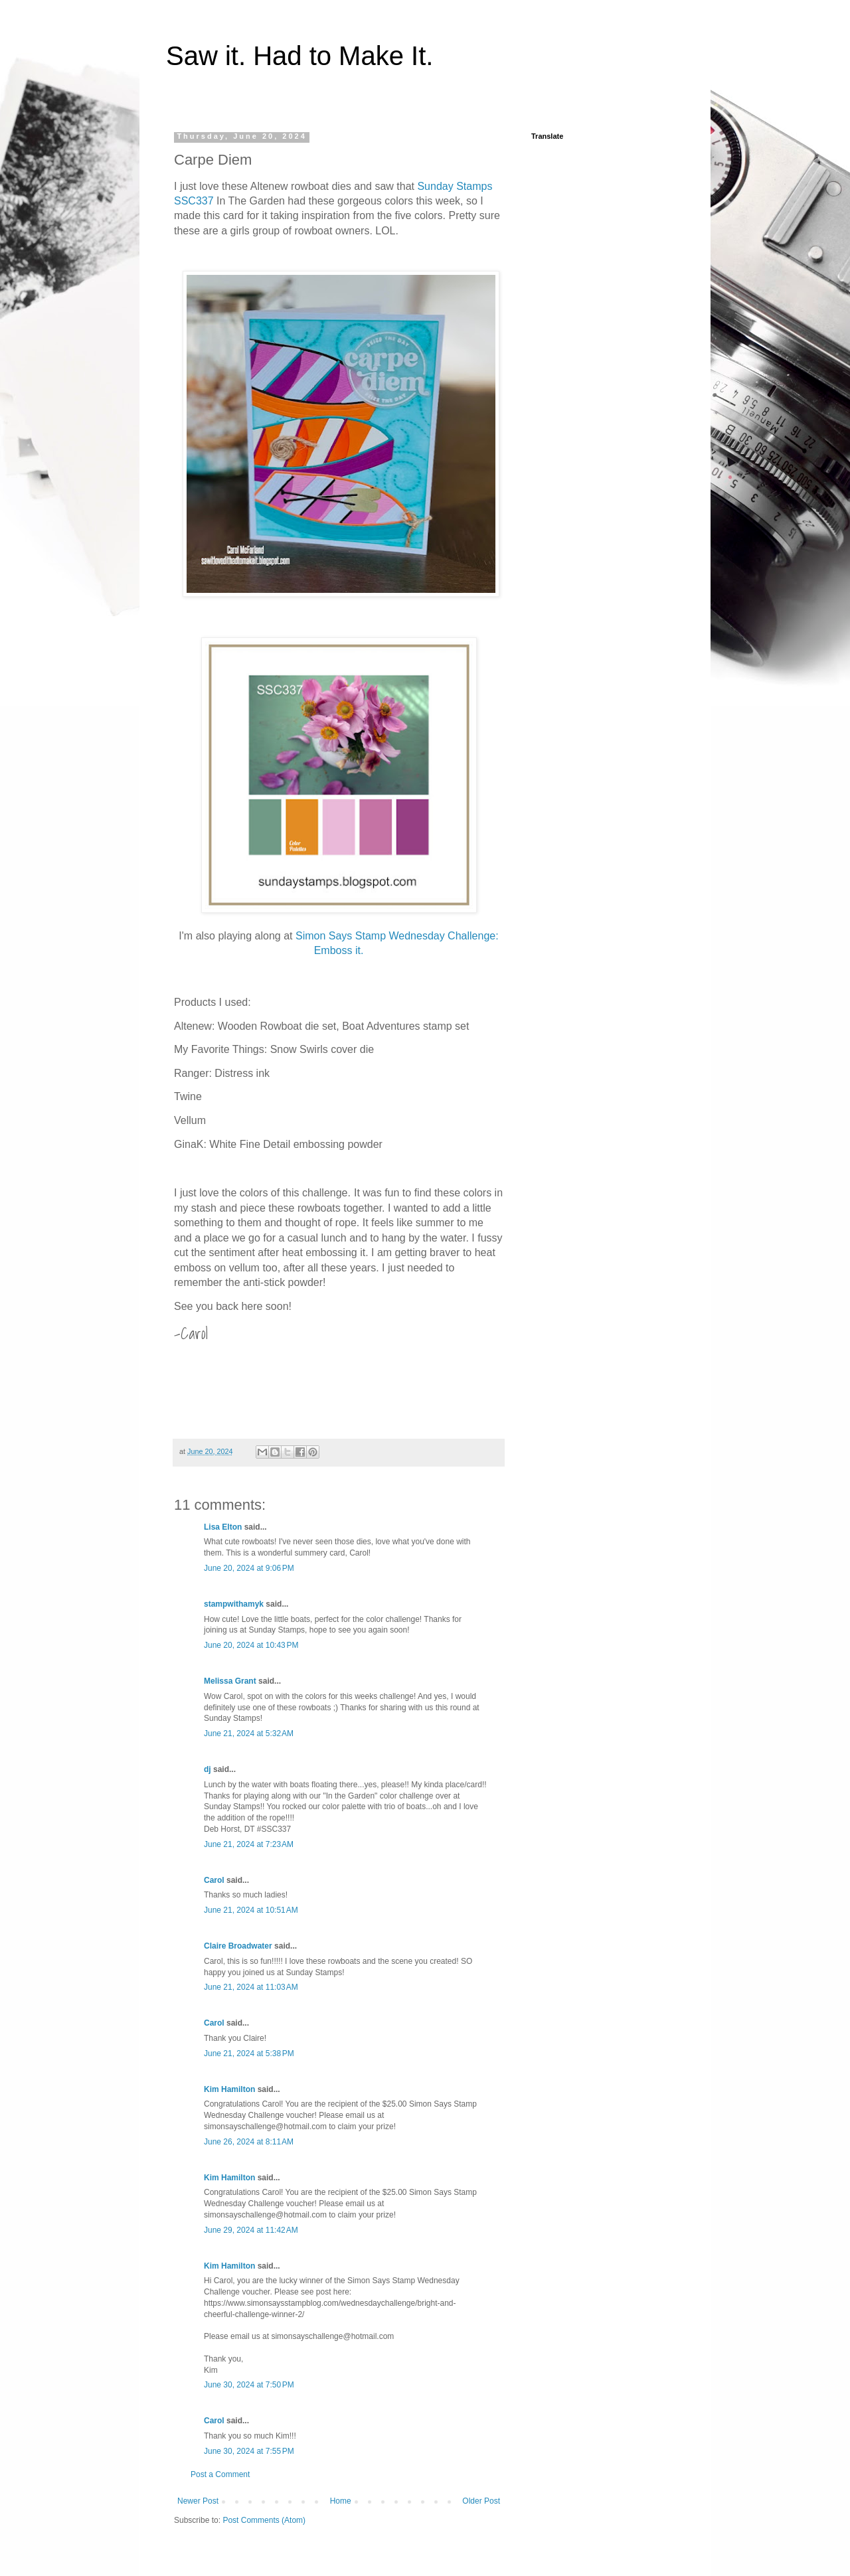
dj (207, 1769)
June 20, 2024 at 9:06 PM (249, 1568)
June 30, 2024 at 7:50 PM (249, 2384)
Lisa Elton (223, 1527)
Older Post (481, 2501)
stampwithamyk (234, 1604)
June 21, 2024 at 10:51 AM (251, 1910)
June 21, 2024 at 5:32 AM (249, 1733)
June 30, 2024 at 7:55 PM (249, 2451)
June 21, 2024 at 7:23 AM (249, 1844)
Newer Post (197, 2501)
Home (340, 2501)
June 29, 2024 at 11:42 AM (251, 2230)
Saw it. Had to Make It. (299, 55)
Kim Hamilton (229, 2089)
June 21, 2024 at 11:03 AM (251, 1987)
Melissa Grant (230, 1681)
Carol (214, 1880)
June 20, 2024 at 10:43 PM (251, 1645)
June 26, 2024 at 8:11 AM (249, 2141)
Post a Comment (220, 2474)
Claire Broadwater (238, 1946)
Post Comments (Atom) (263, 2520)
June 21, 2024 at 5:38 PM (249, 2053)
